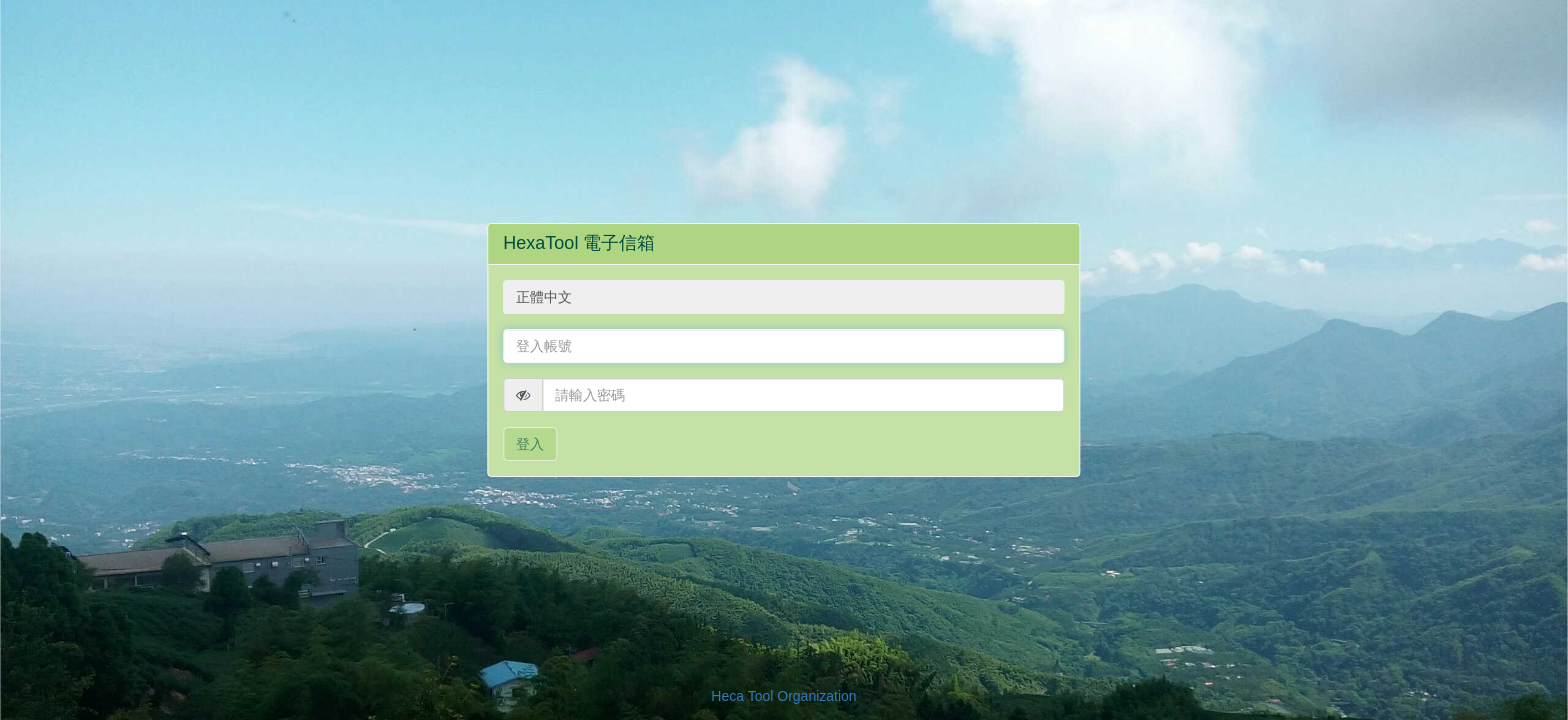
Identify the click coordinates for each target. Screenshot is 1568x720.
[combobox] (783, 297)
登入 (530, 444)
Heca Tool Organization (783, 696)
